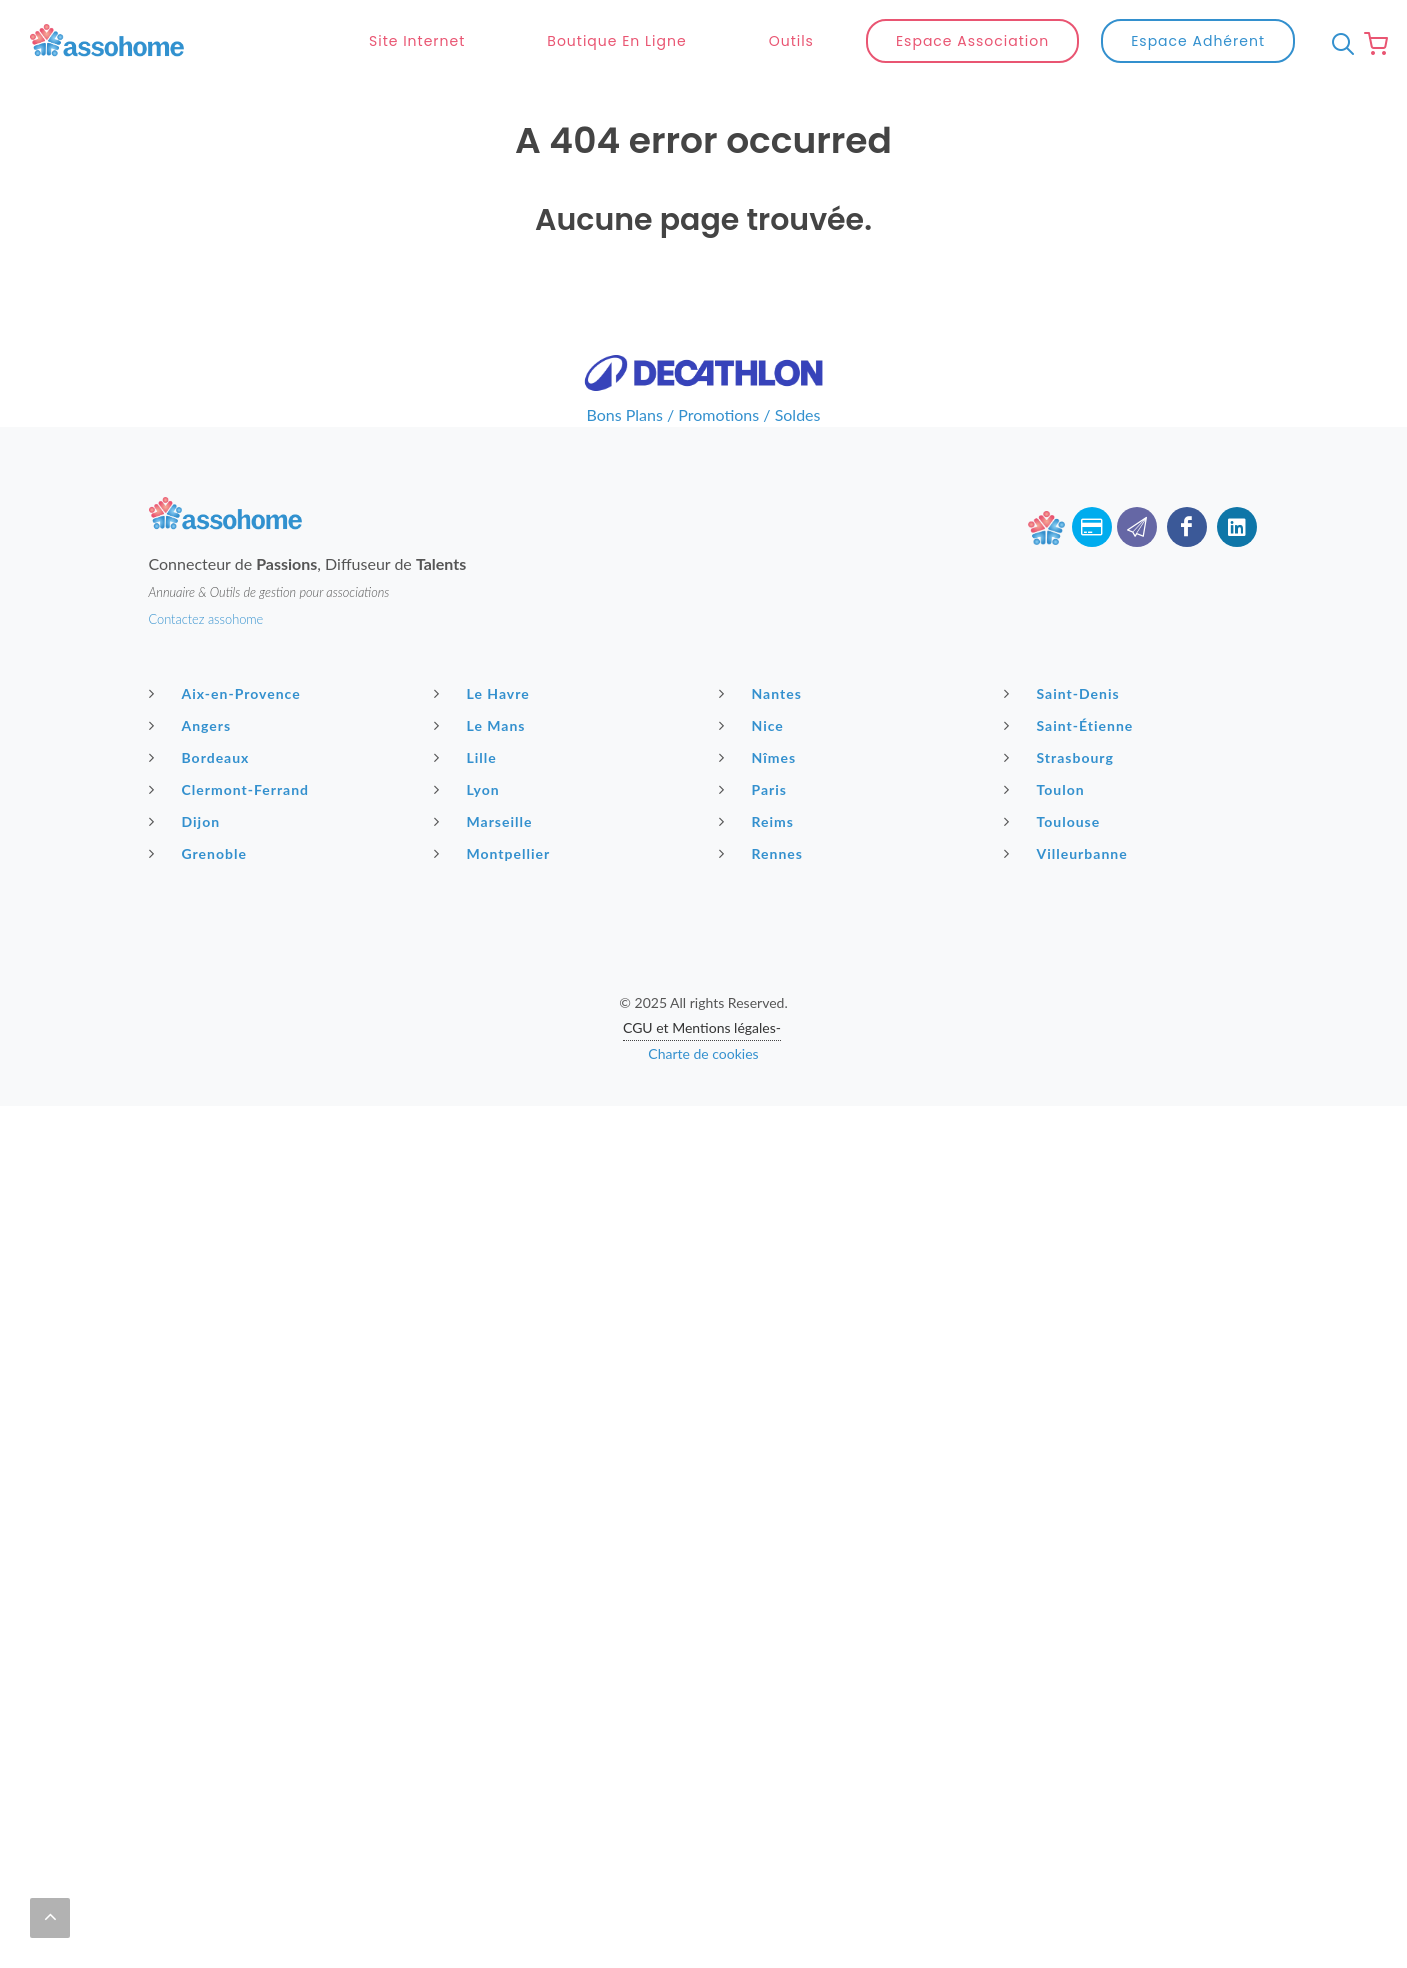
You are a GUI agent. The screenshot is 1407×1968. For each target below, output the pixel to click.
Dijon (187, 821)
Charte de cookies (703, 1053)
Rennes (763, 853)
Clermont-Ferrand (232, 789)
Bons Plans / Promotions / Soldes (704, 414)
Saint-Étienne (1071, 725)
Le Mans (482, 725)
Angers (193, 725)
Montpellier (495, 853)
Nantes (763, 693)
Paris (756, 789)
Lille (468, 757)
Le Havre (484, 693)
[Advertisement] (704, 1246)
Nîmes (760, 757)
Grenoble (200, 853)
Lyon (469, 789)
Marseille (486, 821)
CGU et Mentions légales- (702, 1027)
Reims (759, 821)
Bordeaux (202, 757)
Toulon (1047, 789)
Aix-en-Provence (227, 693)
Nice (754, 725)
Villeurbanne (1068, 853)
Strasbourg (1061, 757)
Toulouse (1055, 821)
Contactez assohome (206, 619)
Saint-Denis (1064, 693)
